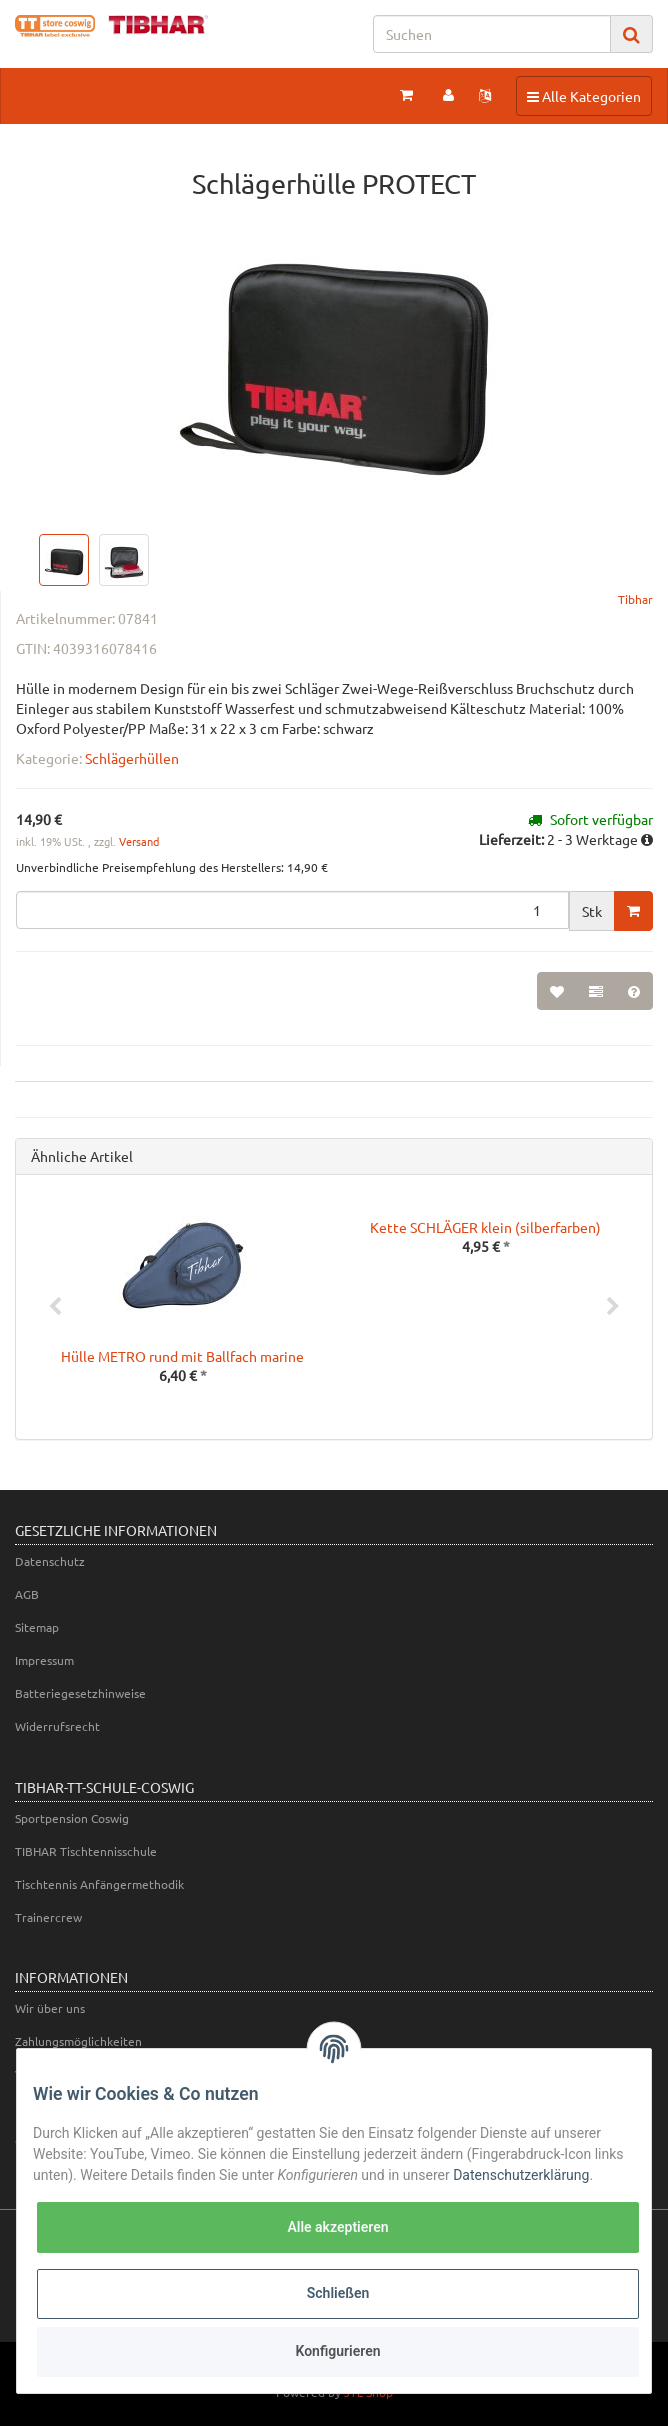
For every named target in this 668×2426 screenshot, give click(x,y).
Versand (139, 841)
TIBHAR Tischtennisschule (86, 1851)
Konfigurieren (337, 2351)
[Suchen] (492, 34)
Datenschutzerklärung (521, 2175)
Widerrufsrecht (57, 1726)
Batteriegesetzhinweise (80, 1693)
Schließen (338, 2293)
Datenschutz (50, 1561)
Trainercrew (48, 1917)
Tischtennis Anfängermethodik (99, 1884)
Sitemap (37, 1627)
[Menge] (292, 910)
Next (613, 1307)
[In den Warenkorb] (633, 911)
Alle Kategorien (583, 95)
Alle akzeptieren (337, 2227)
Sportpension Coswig (72, 1818)
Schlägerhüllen (132, 758)
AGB (27, 1594)
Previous (55, 1307)
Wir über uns (50, 2008)
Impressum (44, 1660)
